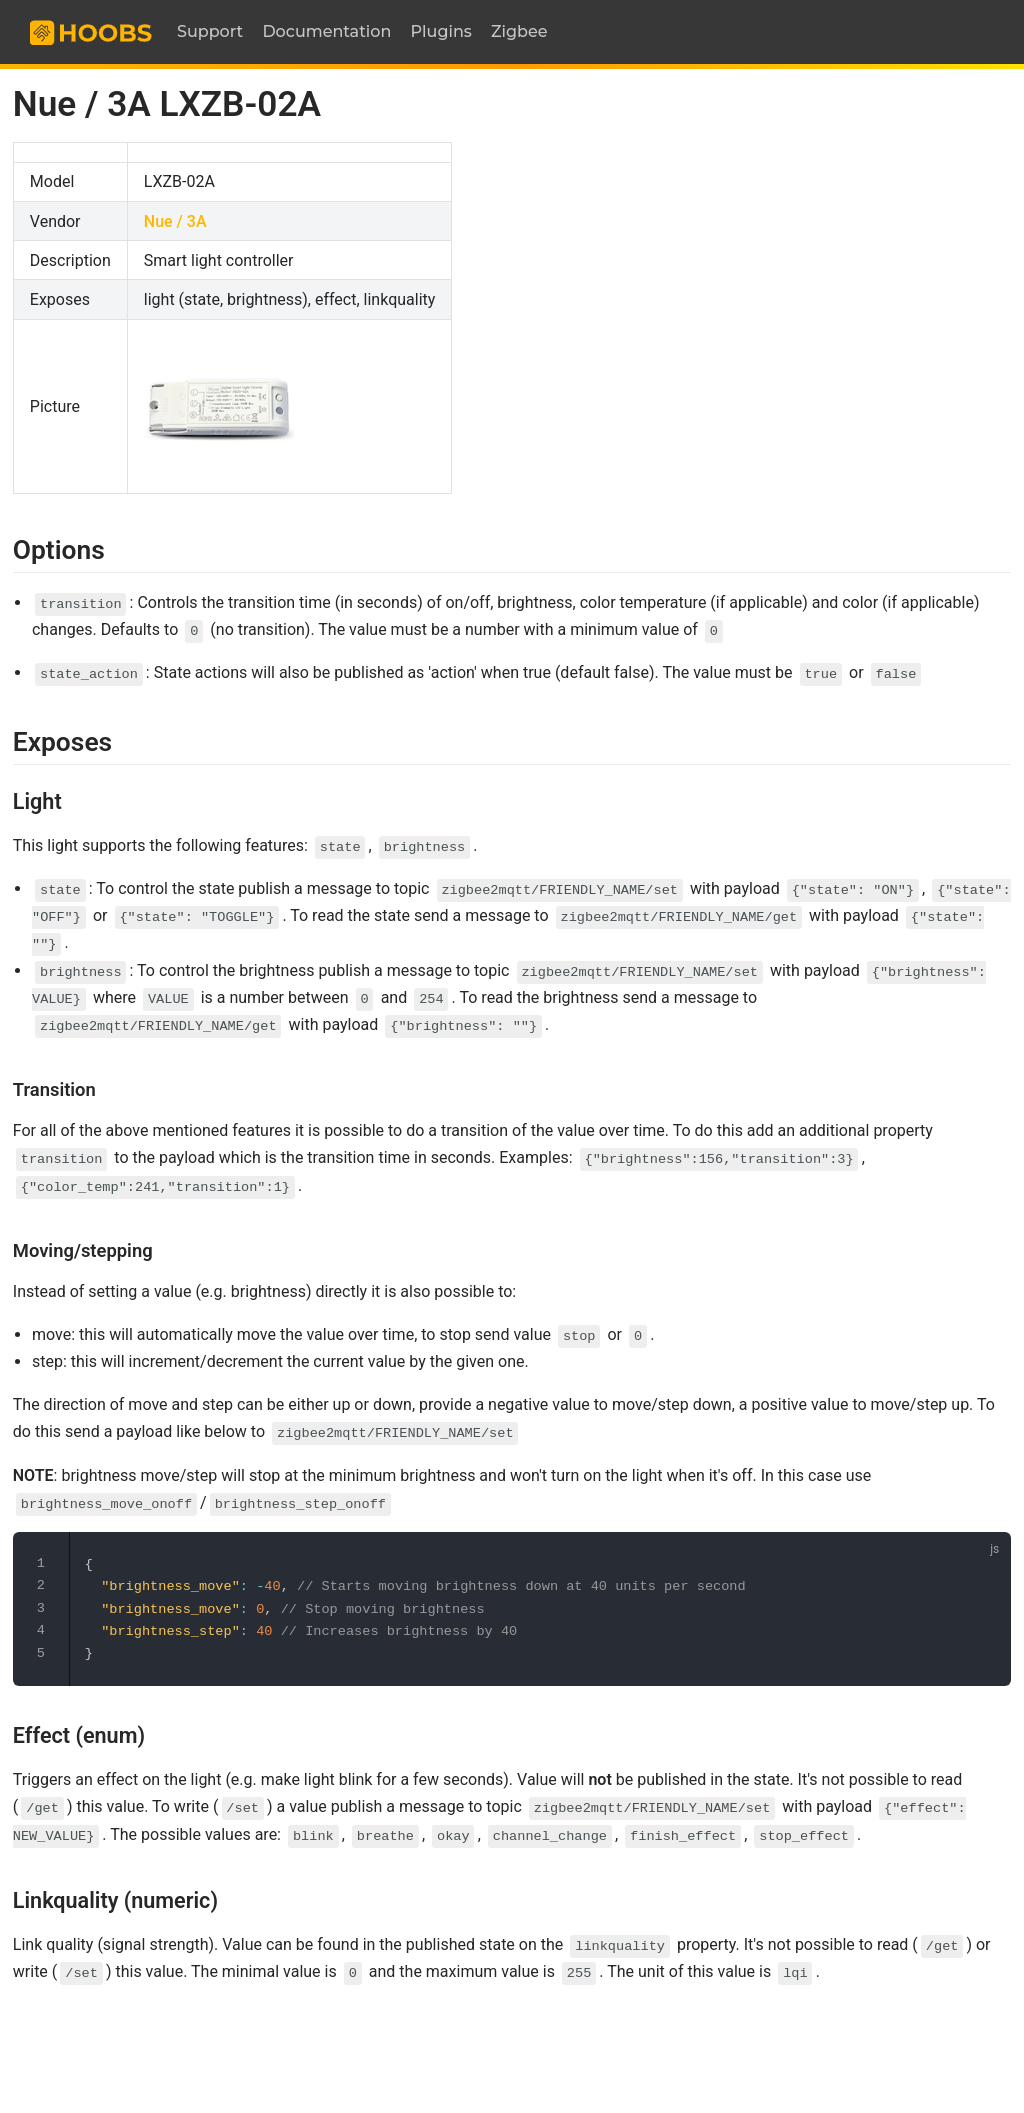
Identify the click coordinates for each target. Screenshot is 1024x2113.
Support (210, 31)
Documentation (326, 31)
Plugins (441, 31)
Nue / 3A (175, 221)
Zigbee (519, 31)
